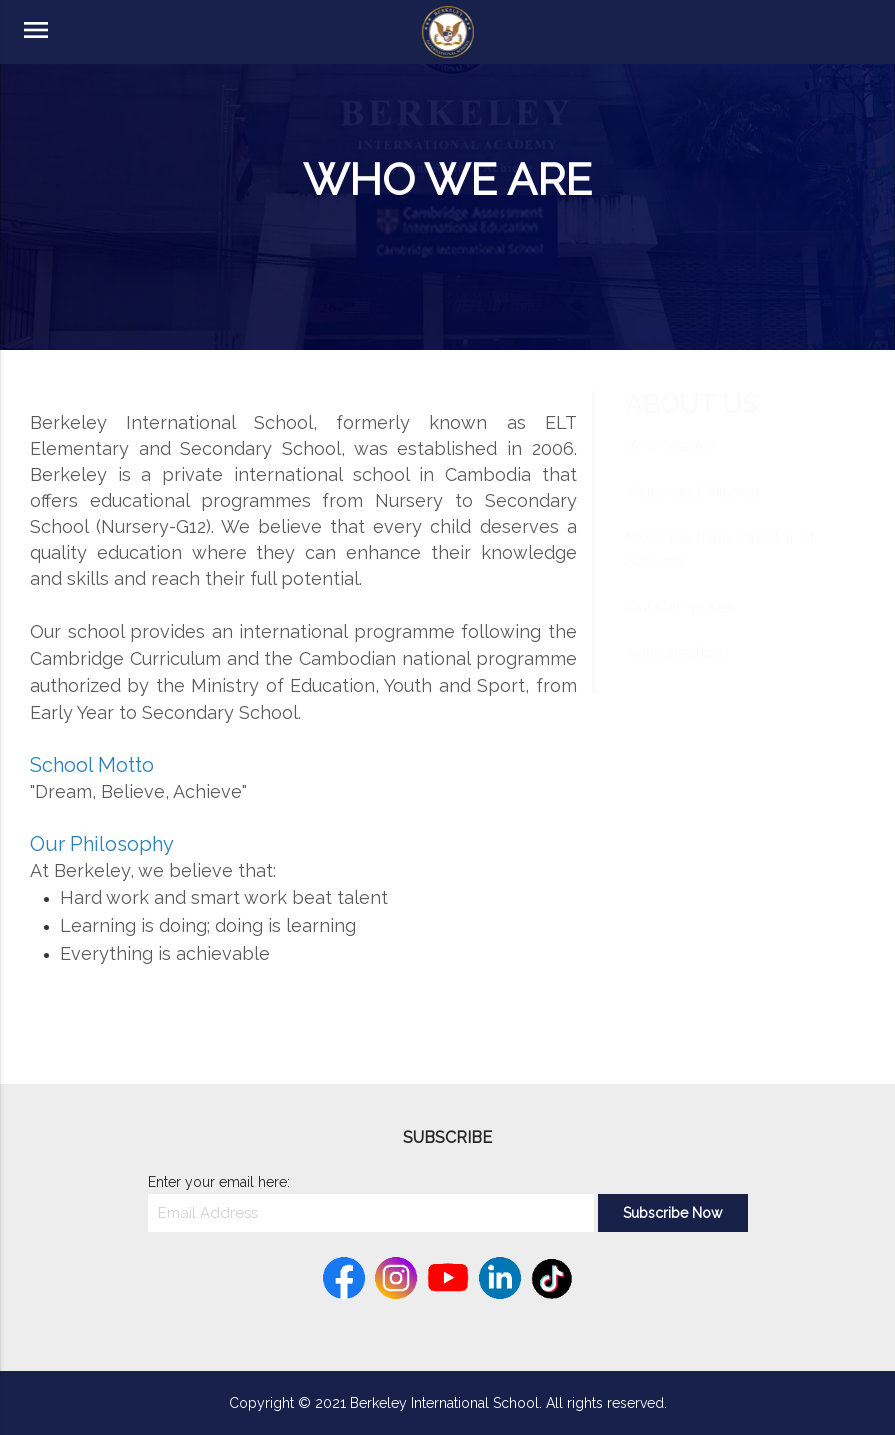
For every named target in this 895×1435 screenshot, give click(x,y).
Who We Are (671, 465)
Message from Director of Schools (720, 569)
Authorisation (674, 672)
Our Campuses (680, 626)
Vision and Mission (692, 511)
